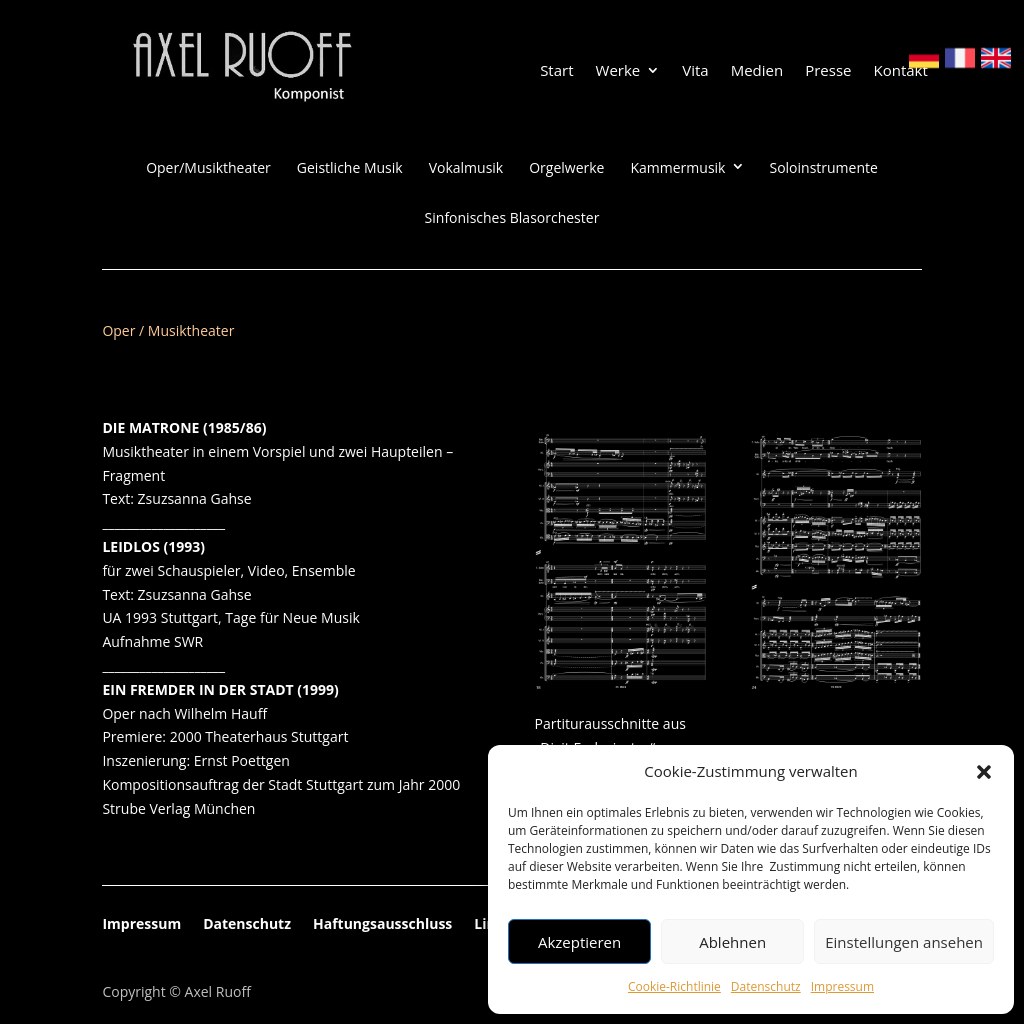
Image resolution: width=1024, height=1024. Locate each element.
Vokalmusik (466, 168)
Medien (757, 71)
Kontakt (900, 71)
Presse (828, 71)
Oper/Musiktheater (208, 168)
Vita (695, 71)
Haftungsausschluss (382, 925)
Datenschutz (766, 986)
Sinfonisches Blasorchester (512, 218)
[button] (984, 772)
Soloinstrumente (823, 168)
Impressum (842, 986)
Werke (618, 71)
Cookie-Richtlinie (674, 986)
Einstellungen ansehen (904, 942)
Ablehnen (732, 942)
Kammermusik (677, 168)
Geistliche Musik (350, 168)
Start (556, 71)
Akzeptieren (579, 942)
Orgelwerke (566, 168)
